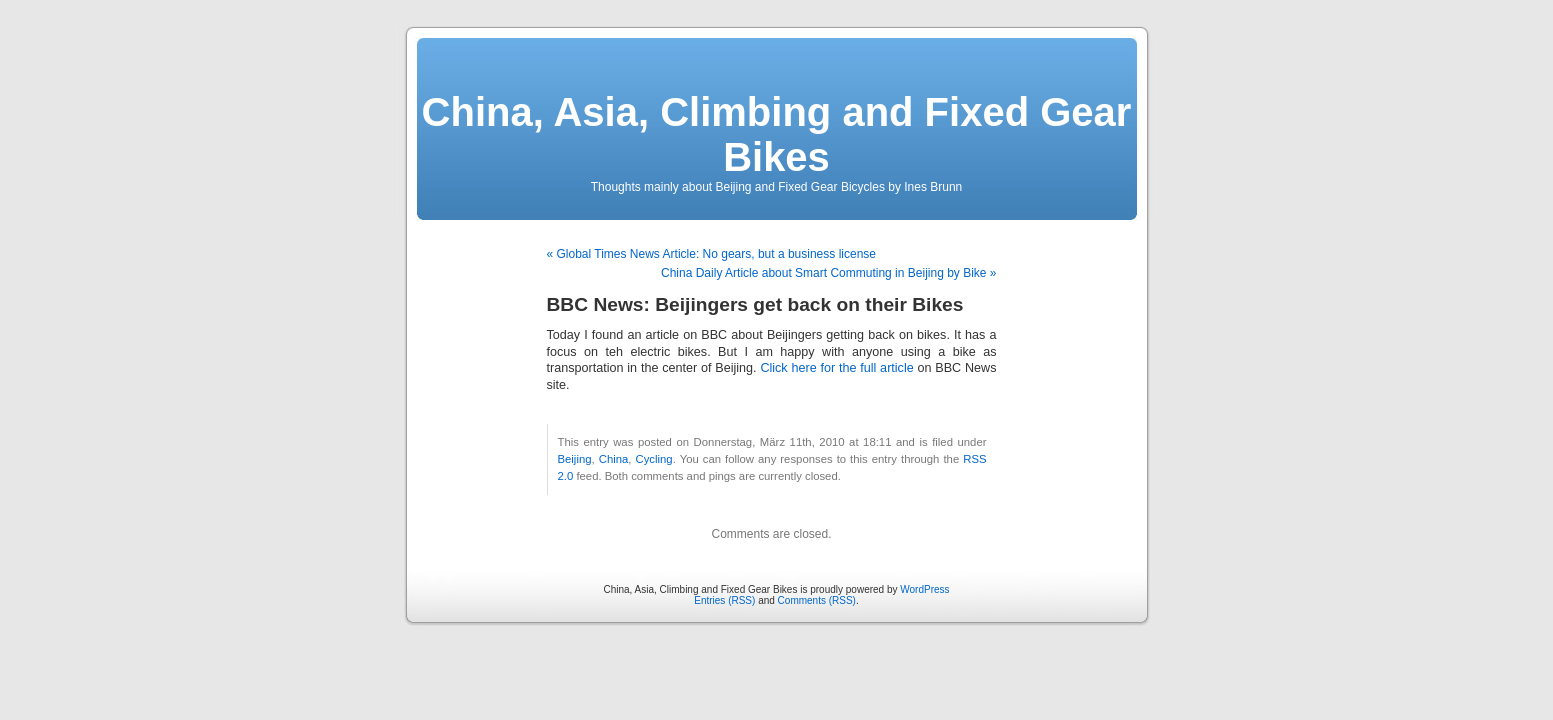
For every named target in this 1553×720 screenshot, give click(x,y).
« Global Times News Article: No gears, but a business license (711, 254)
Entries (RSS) (724, 600)
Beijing (575, 459)
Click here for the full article (836, 368)
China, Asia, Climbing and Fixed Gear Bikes (777, 134)
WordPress (924, 589)
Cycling (654, 459)
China (614, 459)
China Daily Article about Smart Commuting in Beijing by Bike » (828, 273)
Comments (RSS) (817, 600)
